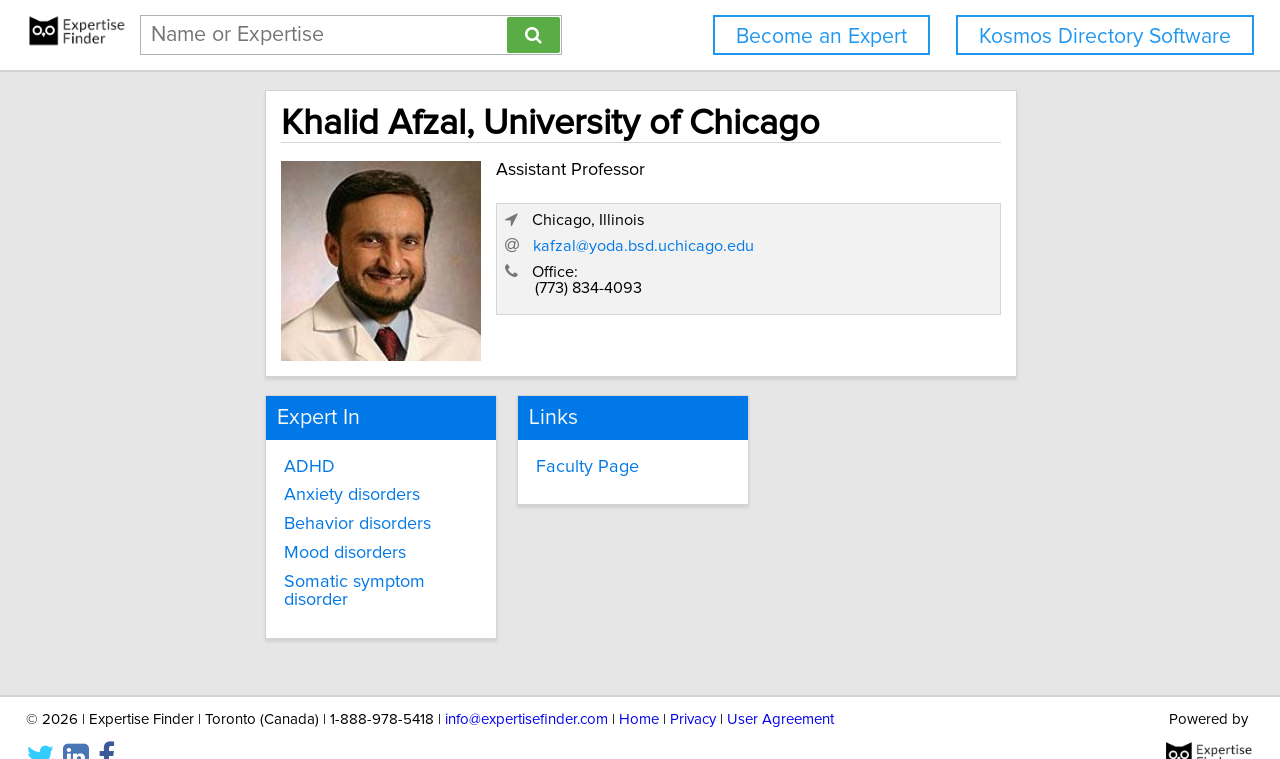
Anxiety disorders (279, 483)
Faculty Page (549, 454)
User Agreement (780, 686)
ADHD (236, 454)
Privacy (693, 686)
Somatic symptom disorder (316, 570)
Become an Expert (821, 36)
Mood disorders (272, 541)
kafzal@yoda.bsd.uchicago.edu (907, 281)
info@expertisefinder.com (526, 686)
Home (639, 686)
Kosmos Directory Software (1105, 36)
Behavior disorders (284, 512)
